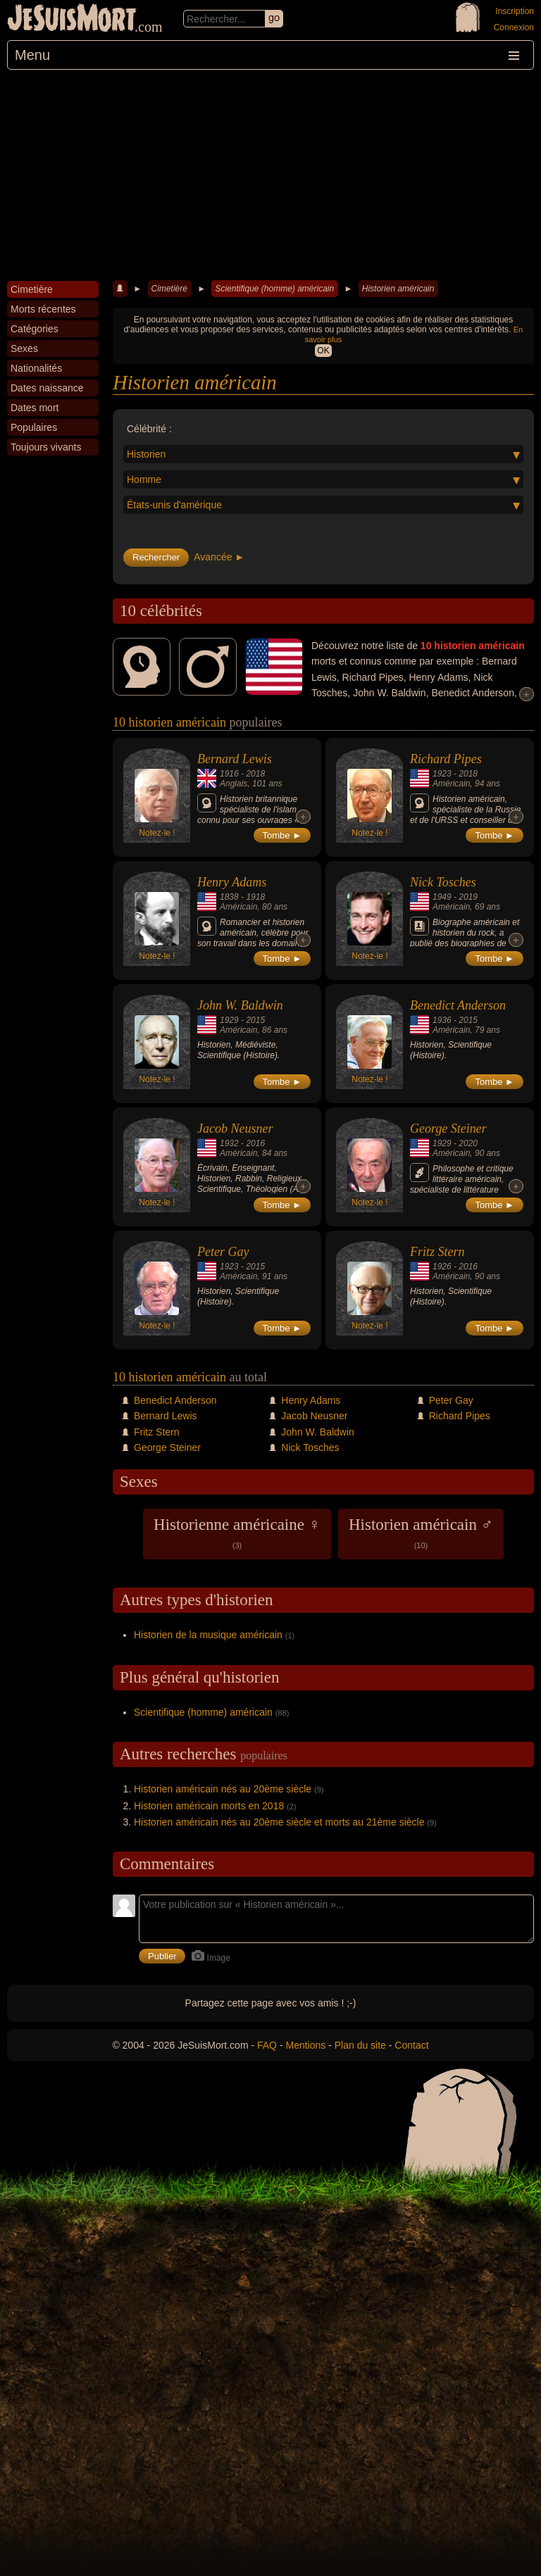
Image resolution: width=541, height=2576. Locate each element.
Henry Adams (231, 882)
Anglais (233, 783)
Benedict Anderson (458, 1005)
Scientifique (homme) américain (274, 289)
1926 (442, 1266)
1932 (229, 1143)
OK (323, 351)
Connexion (514, 27)
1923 (442, 774)
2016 (255, 1143)
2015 (255, 1020)
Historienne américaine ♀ (237, 1533)
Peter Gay (223, 1252)
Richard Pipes (446, 759)
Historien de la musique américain (208, 1634)
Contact (411, 2045)
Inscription (514, 11)
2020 (468, 1143)
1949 (442, 897)
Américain (451, 783)
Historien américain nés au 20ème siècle (222, 1789)
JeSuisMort (72, 19)
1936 (442, 1020)
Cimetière (169, 289)
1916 (229, 774)
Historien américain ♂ (421, 1533)
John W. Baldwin (240, 1005)
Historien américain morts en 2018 (209, 1805)
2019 (468, 897)
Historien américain (398, 289)
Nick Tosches (443, 882)
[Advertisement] (270, 175)
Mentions (305, 2045)
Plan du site (360, 2045)
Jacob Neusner (235, 1128)
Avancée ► (219, 557)
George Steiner (448, 1128)
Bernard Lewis (234, 759)
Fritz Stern (437, 1252)
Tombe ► (282, 835)
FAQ (267, 2045)
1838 (229, 897)
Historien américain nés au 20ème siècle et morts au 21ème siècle (279, 1822)
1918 (255, 897)
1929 (229, 1020)
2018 (255, 774)
